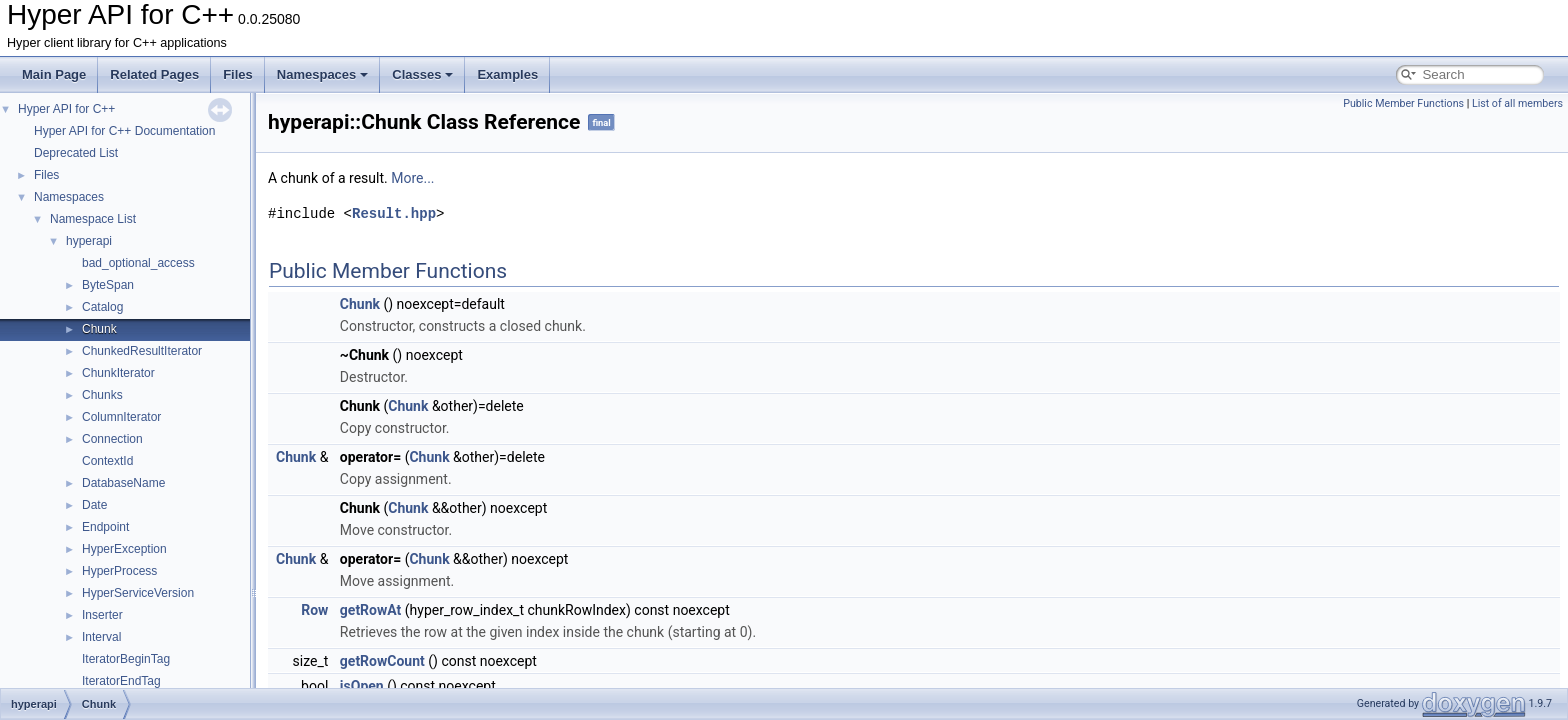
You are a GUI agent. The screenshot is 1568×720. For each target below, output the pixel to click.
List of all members (1517, 103)
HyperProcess (119, 571)
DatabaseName (123, 483)
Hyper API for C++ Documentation (124, 131)
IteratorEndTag (121, 681)
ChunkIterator (118, 373)
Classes (422, 74)
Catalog (102, 307)
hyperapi (89, 241)
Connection (112, 439)
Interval (101, 637)
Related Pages (154, 74)
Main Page (54, 74)
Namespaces (323, 74)
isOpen (362, 686)
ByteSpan (108, 285)
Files (238, 74)
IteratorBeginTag (126, 659)
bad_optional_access (138, 263)
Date (94, 505)
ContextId (107, 461)
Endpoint (105, 527)
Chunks (102, 395)
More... (412, 178)
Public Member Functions (1403, 103)
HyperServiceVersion (138, 593)
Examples (507, 74)
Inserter (102, 615)
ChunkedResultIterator (142, 351)
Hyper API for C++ (66, 109)
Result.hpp (394, 213)
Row (314, 610)
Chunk (99, 329)
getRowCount (382, 661)
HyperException (124, 549)
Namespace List (93, 219)
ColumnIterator (121, 417)
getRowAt (370, 610)
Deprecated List (76, 153)
